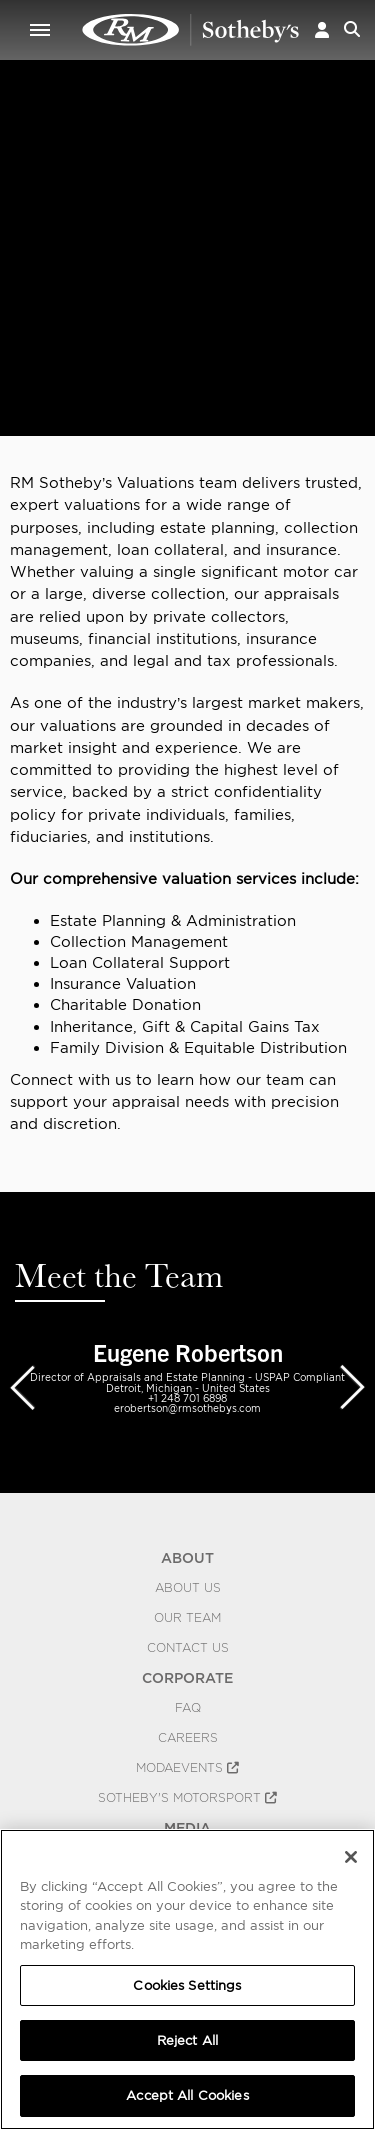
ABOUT (187, 1558)
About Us (188, 1588)
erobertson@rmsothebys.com (187, 1408)
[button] (322, 29)
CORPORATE (187, 1678)
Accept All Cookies (187, 2095)
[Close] (351, 1857)
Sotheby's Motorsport (187, 1798)
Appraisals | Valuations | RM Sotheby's (191, 30)
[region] (187, 1979)
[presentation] (21, 1386)
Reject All (187, 2040)
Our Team (187, 1618)
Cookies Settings (187, 1985)
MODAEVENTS (187, 1768)
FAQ (188, 1708)
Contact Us (188, 1648)
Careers (188, 1738)
